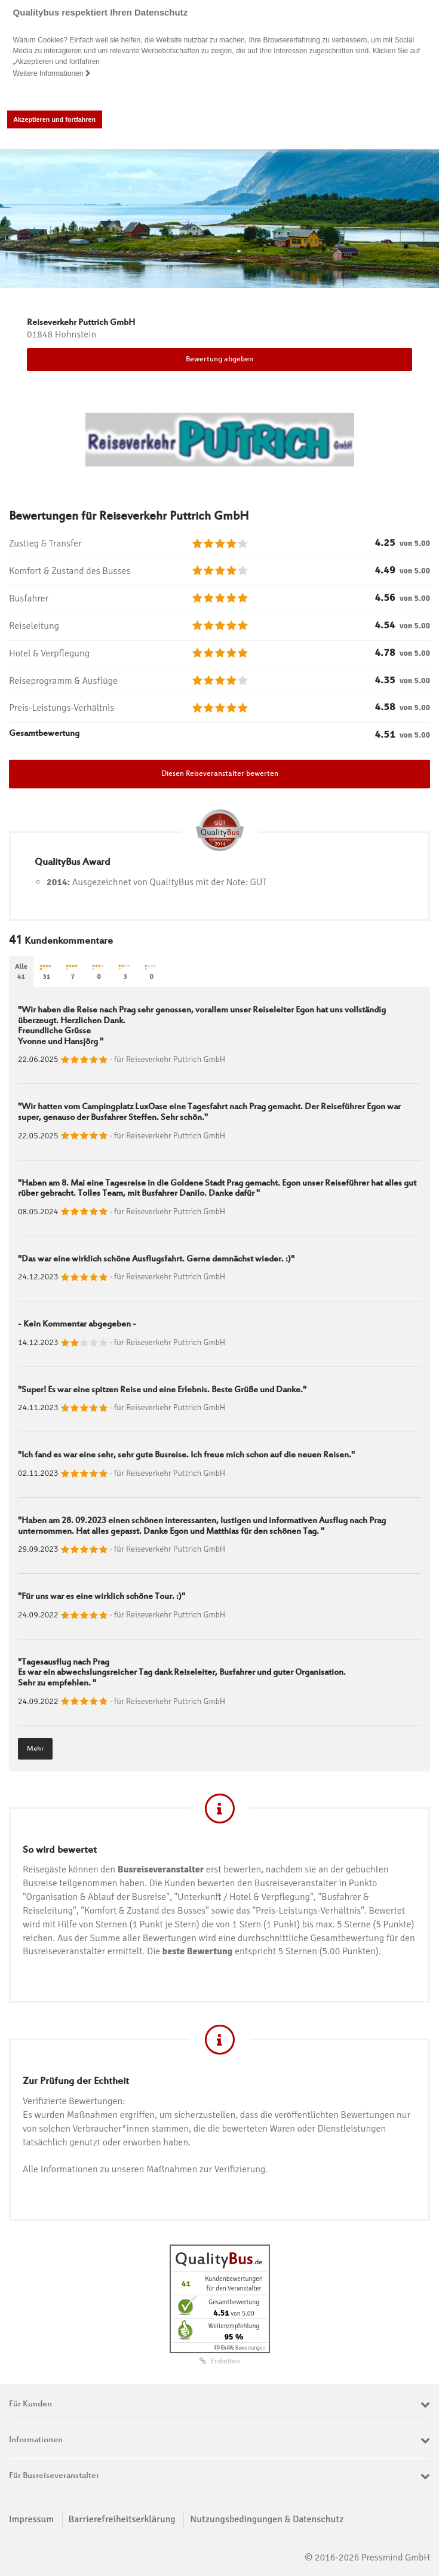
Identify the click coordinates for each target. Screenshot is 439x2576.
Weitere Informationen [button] (52, 73)
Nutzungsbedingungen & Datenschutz (266, 2519)
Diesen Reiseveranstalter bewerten (219, 774)
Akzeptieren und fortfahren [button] (54, 119)
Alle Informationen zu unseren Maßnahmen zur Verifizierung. (145, 2169)
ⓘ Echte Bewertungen (239, 2348)
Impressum (31, 2519)
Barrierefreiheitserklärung (122, 2519)
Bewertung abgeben (219, 359)
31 (46, 973)
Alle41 (21, 971)
